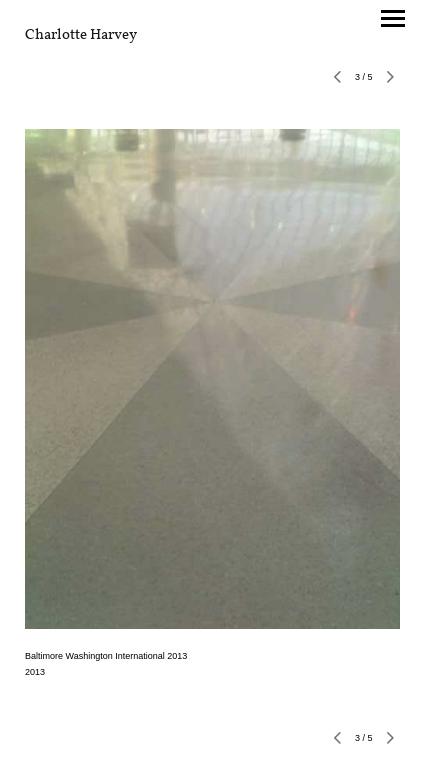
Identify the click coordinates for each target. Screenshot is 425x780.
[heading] (81, 35)
